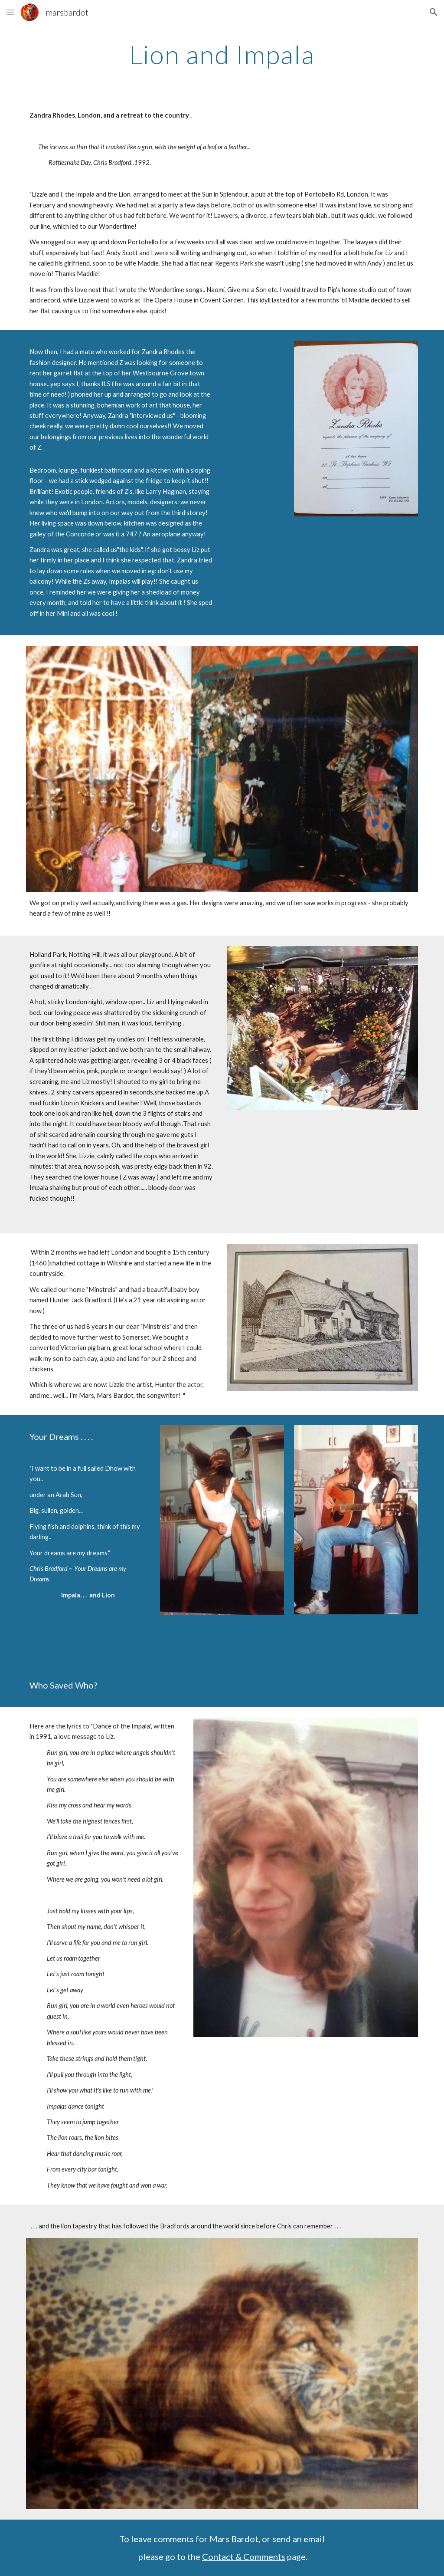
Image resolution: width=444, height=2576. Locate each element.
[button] (10, 12)
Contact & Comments (243, 2556)
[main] (222, 54)
